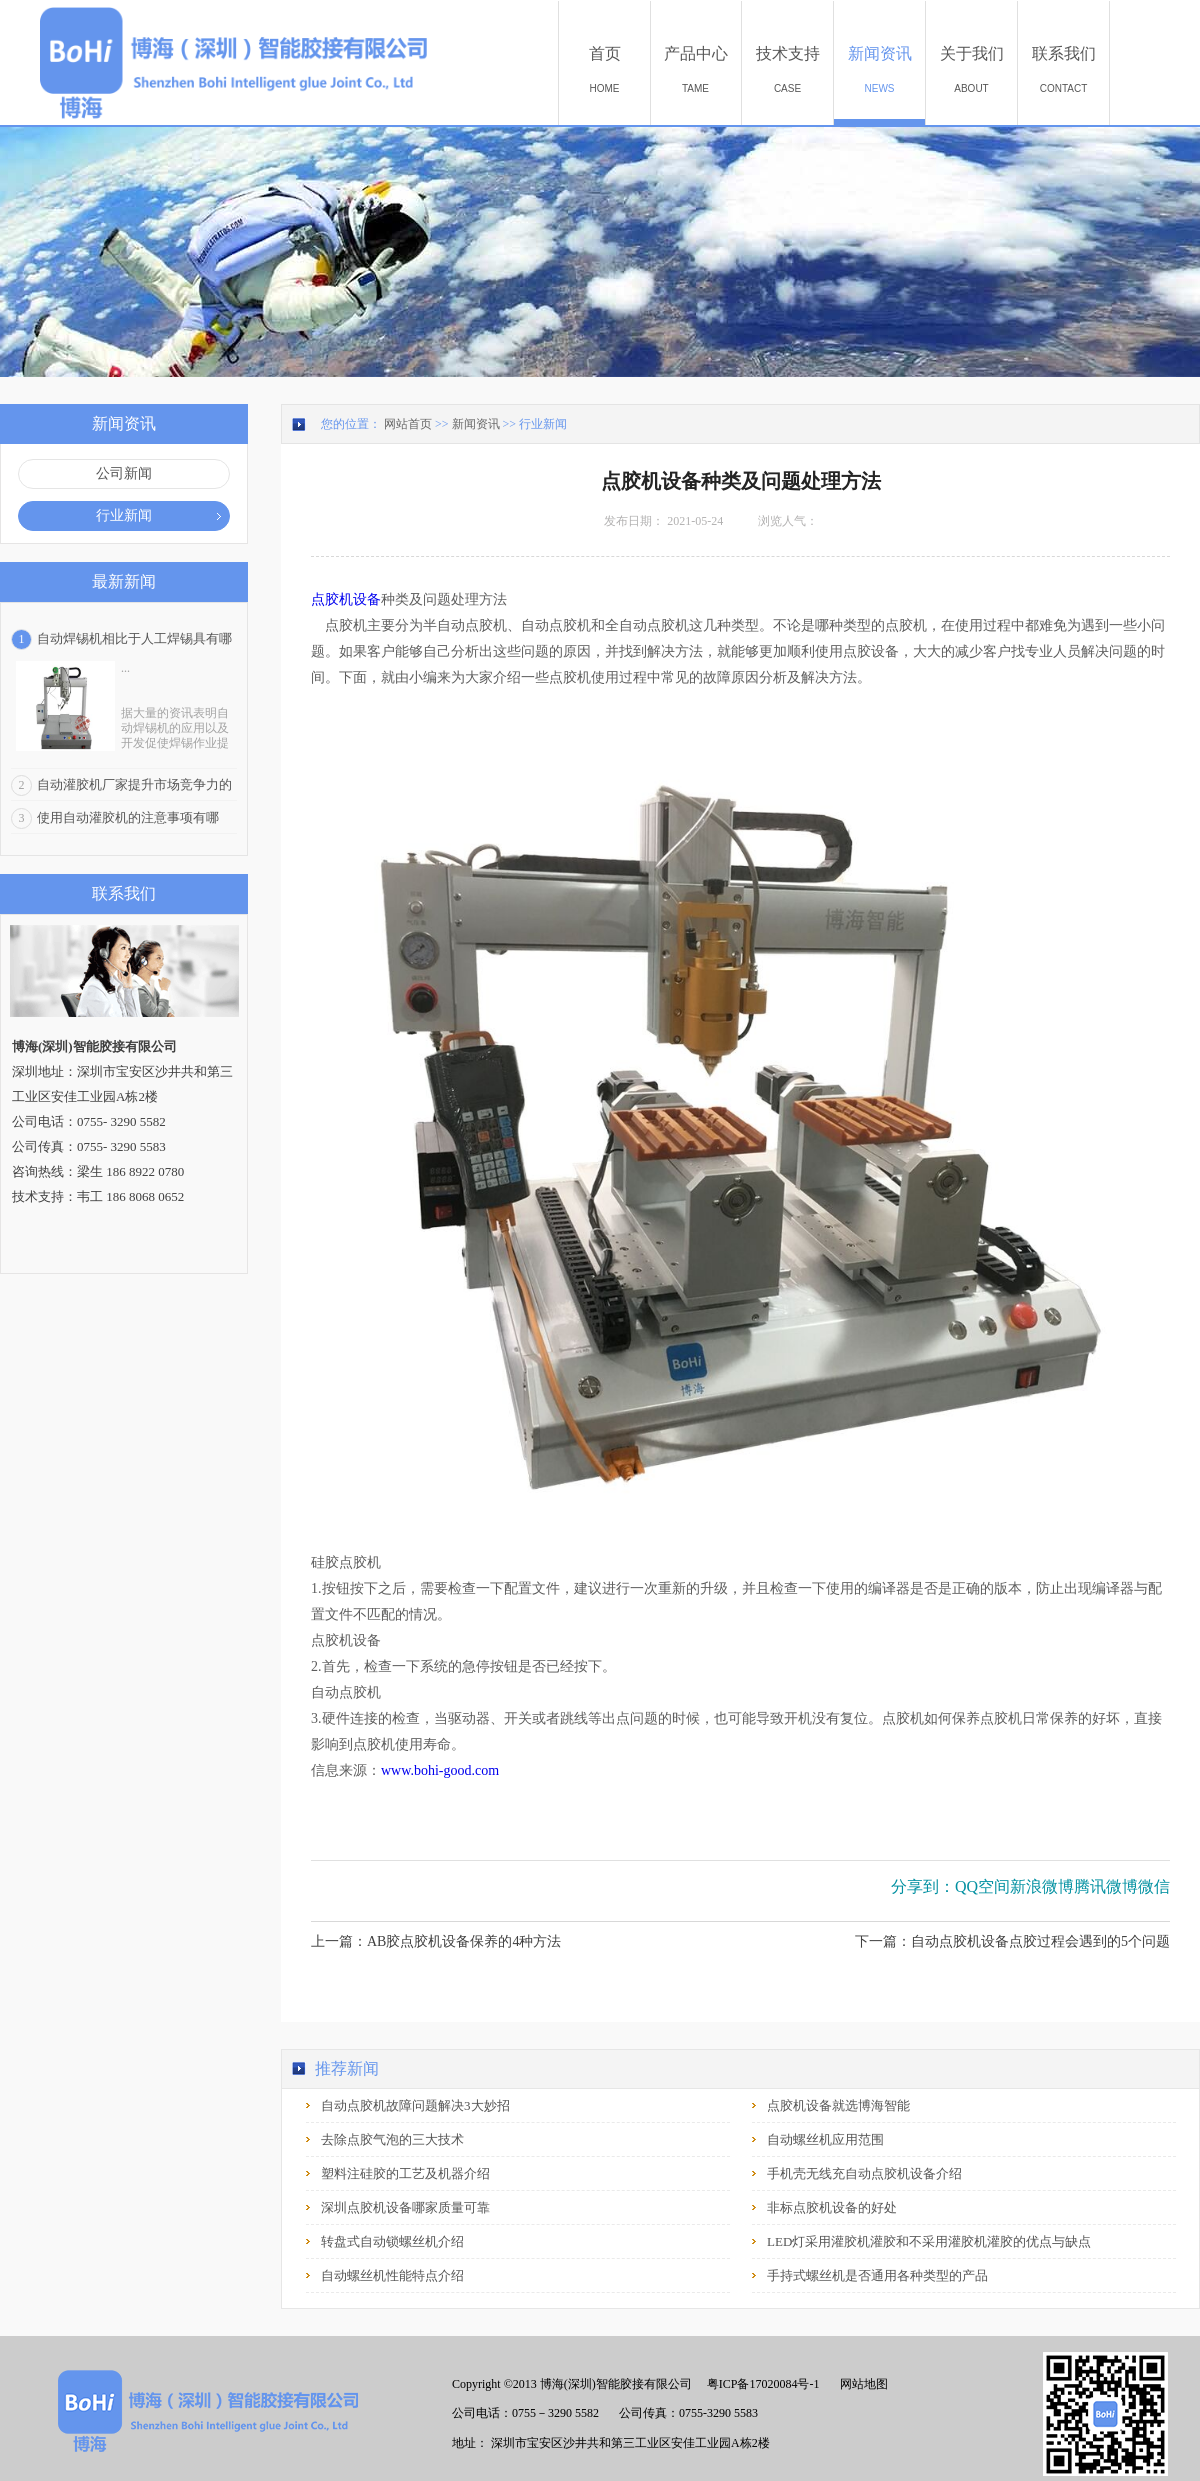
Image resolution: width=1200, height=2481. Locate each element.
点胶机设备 (346, 599)
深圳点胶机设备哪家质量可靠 (405, 2207)
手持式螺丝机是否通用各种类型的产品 (877, 2275)
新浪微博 (1042, 1886)
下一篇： (1012, 1941)
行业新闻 (543, 424)
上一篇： (436, 1941)
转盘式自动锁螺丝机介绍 (392, 2241)
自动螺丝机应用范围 (825, 2139)
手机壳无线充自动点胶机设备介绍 (864, 2173)
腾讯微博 (1106, 1886)
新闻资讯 (476, 424)
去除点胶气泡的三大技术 (392, 2139)
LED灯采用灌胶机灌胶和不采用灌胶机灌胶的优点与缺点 (929, 2241)
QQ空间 (982, 1886)
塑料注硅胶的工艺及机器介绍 (405, 2173)
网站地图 (861, 2384)
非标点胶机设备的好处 (832, 2207)
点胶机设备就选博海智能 (838, 2105)
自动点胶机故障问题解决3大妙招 (415, 2105)
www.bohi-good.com (440, 1770)
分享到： (923, 1886)
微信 (1154, 1886)
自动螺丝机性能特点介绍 (392, 2275)
